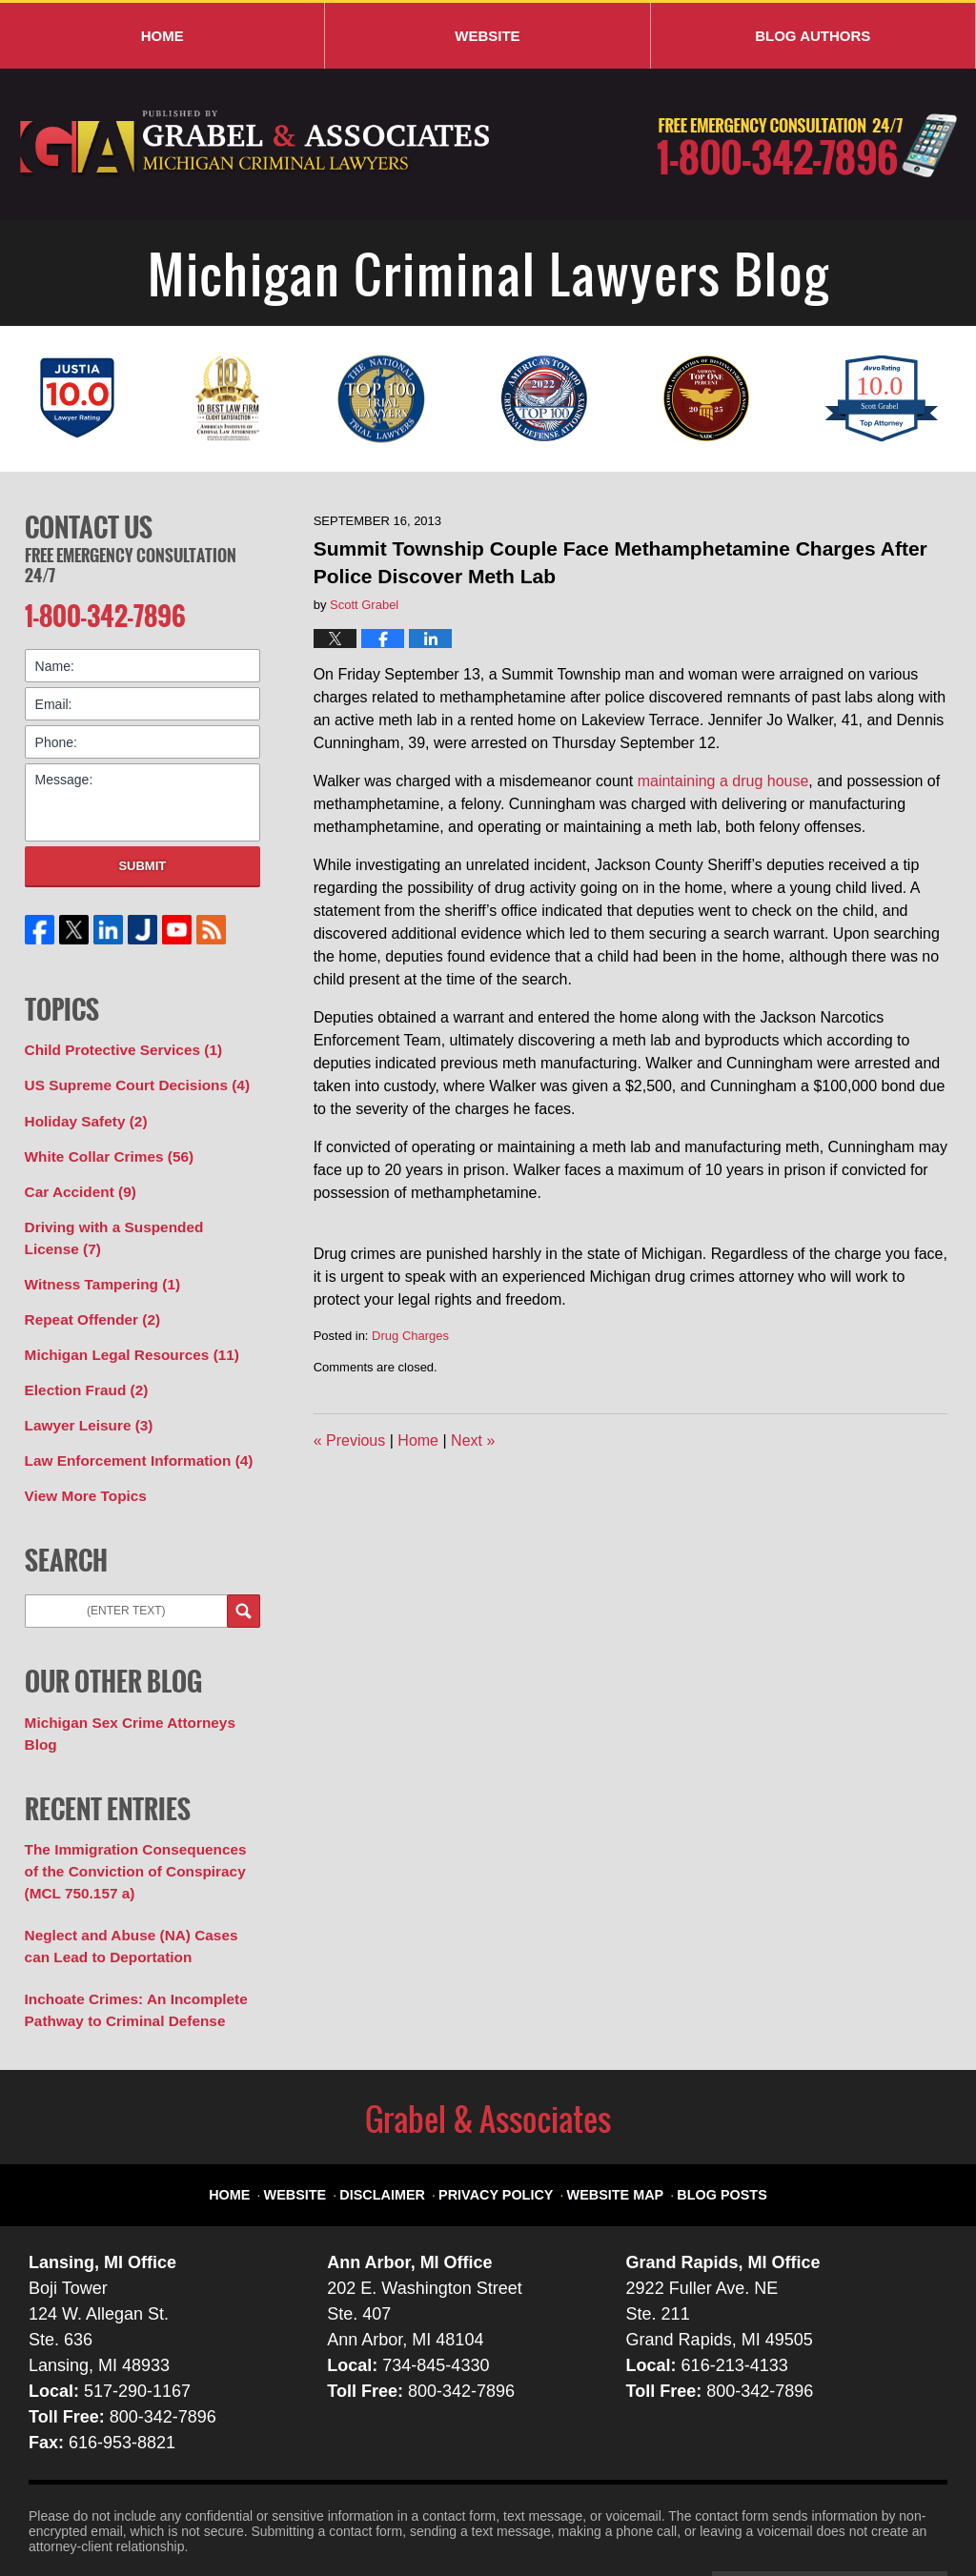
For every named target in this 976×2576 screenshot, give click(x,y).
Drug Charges (410, 1336)
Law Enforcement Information (129, 1430)
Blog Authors (812, 36)
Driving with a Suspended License (133, 1220)
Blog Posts (705, 2114)
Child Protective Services (115, 1043)
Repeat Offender (87, 1297)
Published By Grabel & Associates (807, 145)
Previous (350, 1440)
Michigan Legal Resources (122, 1330)
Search (243, 1578)
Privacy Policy (502, 2114)
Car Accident (76, 1177)
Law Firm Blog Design (856, 2517)
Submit (142, 860)
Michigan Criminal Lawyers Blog (256, 144)
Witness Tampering (96, 1263)
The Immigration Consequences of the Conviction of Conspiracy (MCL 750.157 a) (136, 1811)
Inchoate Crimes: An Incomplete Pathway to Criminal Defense (126, 1941)
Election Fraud (81, 1363)
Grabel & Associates (200, 2516)
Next (473, 1440)
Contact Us (88, 525)
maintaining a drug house (723, 781)
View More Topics (80, 1463)
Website (487, 36)
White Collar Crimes (102, 1143)
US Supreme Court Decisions (128, 1077)
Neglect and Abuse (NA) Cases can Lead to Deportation (135, 1881)
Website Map (608, 2114)
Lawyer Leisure (83, 1397)
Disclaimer (401, 2114)
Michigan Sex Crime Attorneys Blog (138, 1688)
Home (162, 36)
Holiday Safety (81, 1110)
